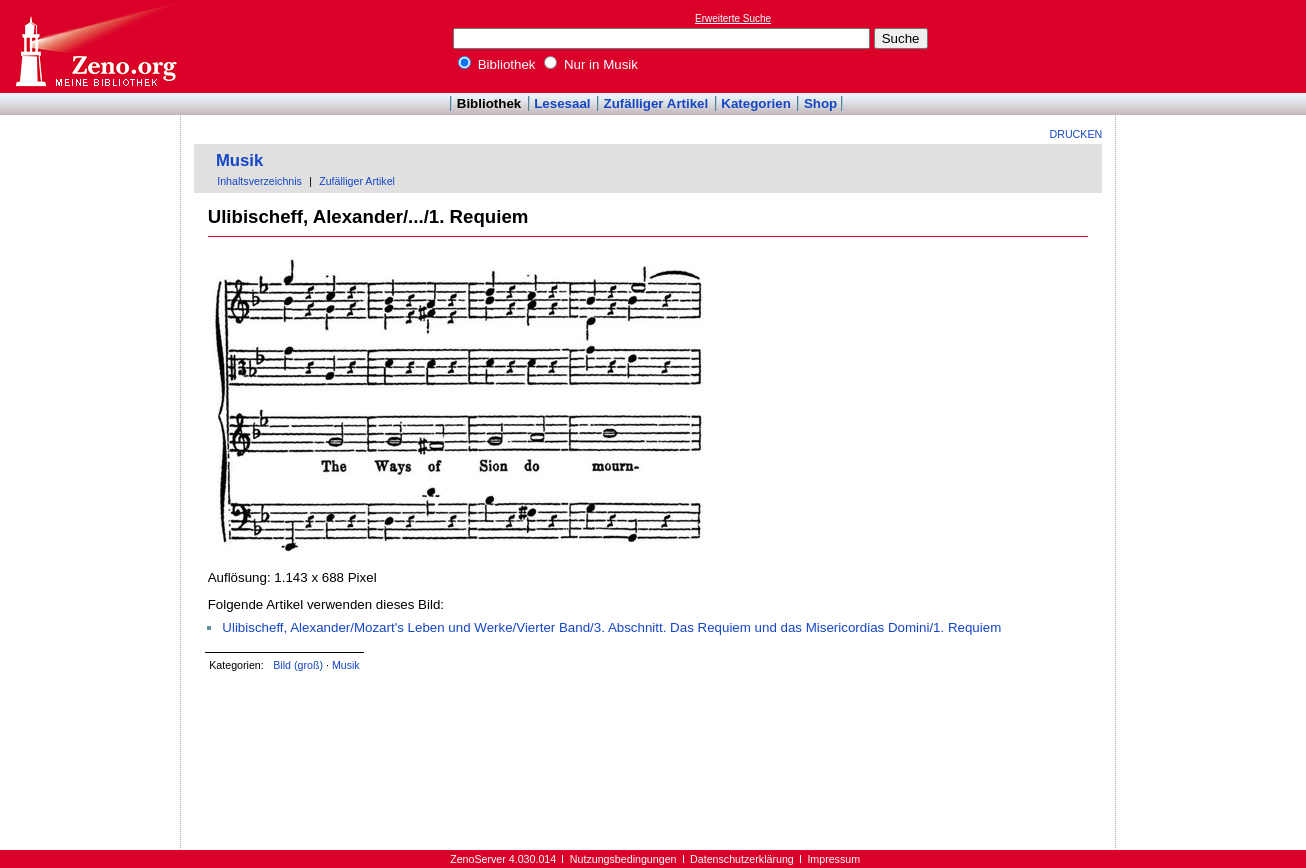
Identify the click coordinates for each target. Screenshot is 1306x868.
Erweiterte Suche (733, 18)
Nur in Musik (591, 64)
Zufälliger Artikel (656, 103)
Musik (239, 160)
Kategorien (756, 103)
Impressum (833, 859)
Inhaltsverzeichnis (259, 181)
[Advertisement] (1214, 46)
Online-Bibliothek (95, 46)
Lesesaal (562, 103)
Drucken (1076, 134)
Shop (820, 103)
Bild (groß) (298, 665)
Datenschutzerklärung (742, 859)
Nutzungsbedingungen (623, 859)
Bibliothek (497, 64)
